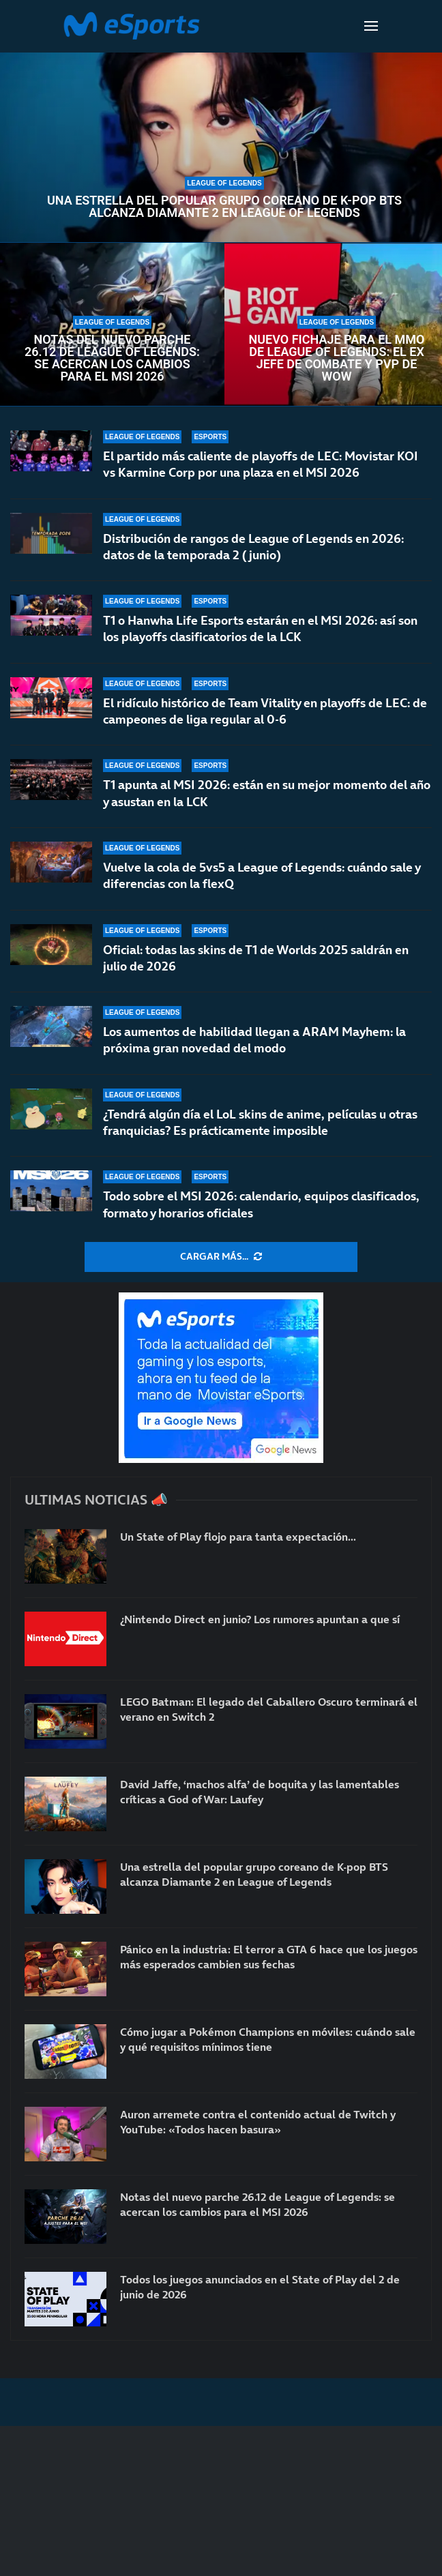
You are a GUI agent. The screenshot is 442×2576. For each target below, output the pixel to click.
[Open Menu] (371, 26)
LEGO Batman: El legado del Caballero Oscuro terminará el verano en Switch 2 (268, 1709)
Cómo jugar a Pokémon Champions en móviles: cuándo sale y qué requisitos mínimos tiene (267, 2039)
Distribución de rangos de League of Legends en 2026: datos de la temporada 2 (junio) (253, 546)
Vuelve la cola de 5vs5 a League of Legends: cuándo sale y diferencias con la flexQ (261, 875)
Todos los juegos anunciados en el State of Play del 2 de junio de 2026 (260, 2287)
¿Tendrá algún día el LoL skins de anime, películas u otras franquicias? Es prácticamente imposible (260, 1122)
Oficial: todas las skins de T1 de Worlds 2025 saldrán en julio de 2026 (256, 958)
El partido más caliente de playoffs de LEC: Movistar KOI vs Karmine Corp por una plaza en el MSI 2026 (260, 464)
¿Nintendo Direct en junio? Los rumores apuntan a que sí (260, 1619)
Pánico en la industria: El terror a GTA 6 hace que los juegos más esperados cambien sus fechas (268, 1957)
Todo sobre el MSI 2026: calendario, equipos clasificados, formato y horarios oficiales (261, 1204)
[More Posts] (221, 1257)
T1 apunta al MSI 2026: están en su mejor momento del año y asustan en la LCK (266, 793)
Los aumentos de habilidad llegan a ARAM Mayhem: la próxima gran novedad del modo (254, 1039)
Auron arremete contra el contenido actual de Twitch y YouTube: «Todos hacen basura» (258, 2122)
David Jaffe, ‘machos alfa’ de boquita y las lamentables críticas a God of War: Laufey (259, 1792)
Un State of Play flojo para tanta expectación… (238, 1536)
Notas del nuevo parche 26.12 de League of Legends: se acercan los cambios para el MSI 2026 (112, 358)
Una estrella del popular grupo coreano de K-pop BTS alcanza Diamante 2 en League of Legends (224, 206)
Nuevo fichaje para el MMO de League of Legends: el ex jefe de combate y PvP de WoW (337, 358)
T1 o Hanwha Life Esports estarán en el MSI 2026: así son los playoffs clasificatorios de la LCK (260, 628)
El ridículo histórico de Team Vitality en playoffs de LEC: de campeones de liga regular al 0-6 (265, 711)
